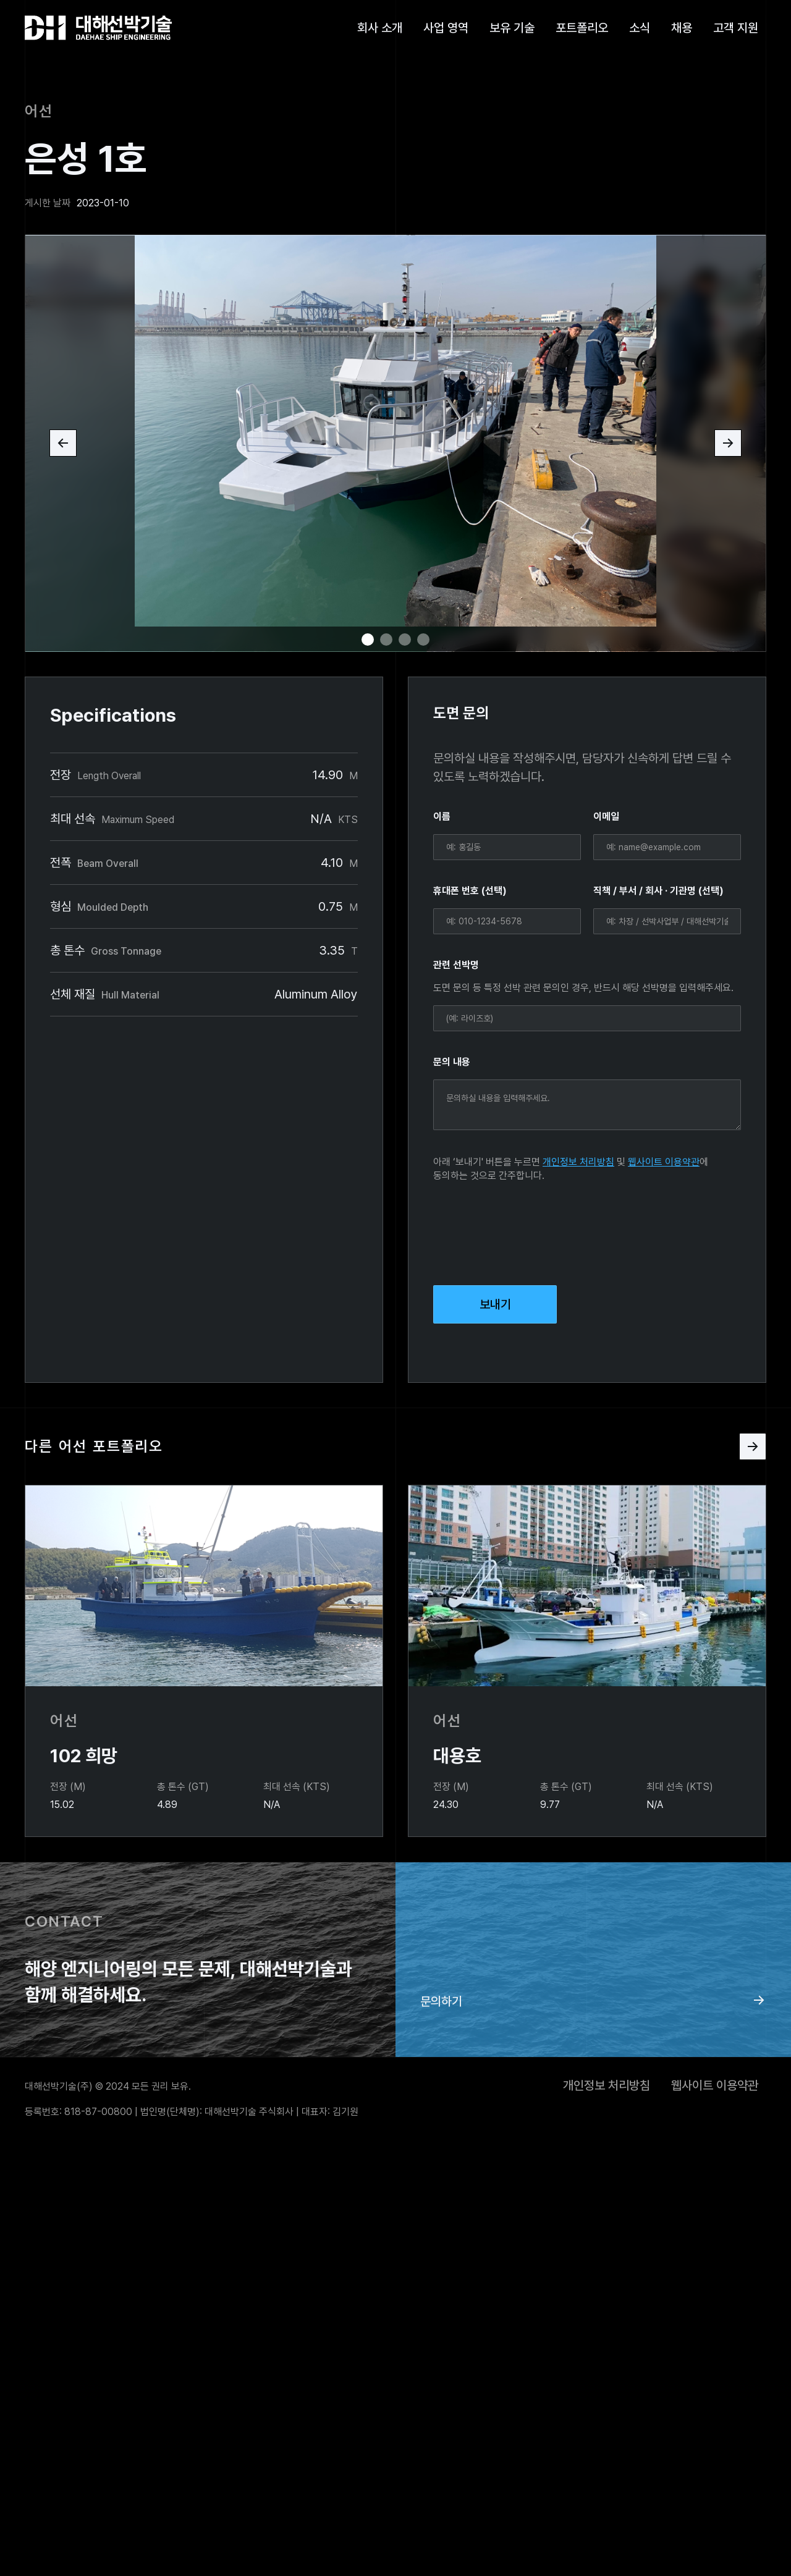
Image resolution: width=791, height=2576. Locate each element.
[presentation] (527, 1231)
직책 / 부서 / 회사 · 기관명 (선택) (658, 891)
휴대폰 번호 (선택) (470, 891)
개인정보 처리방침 (578, 1162)
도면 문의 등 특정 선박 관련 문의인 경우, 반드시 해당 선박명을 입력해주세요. (583, 988)
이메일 (606, 816)
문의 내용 (451, 1062)
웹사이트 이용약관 (664, 1162)
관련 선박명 (456, 965)
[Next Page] (752, 1446)
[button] (63, 443)
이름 (441, 816)
